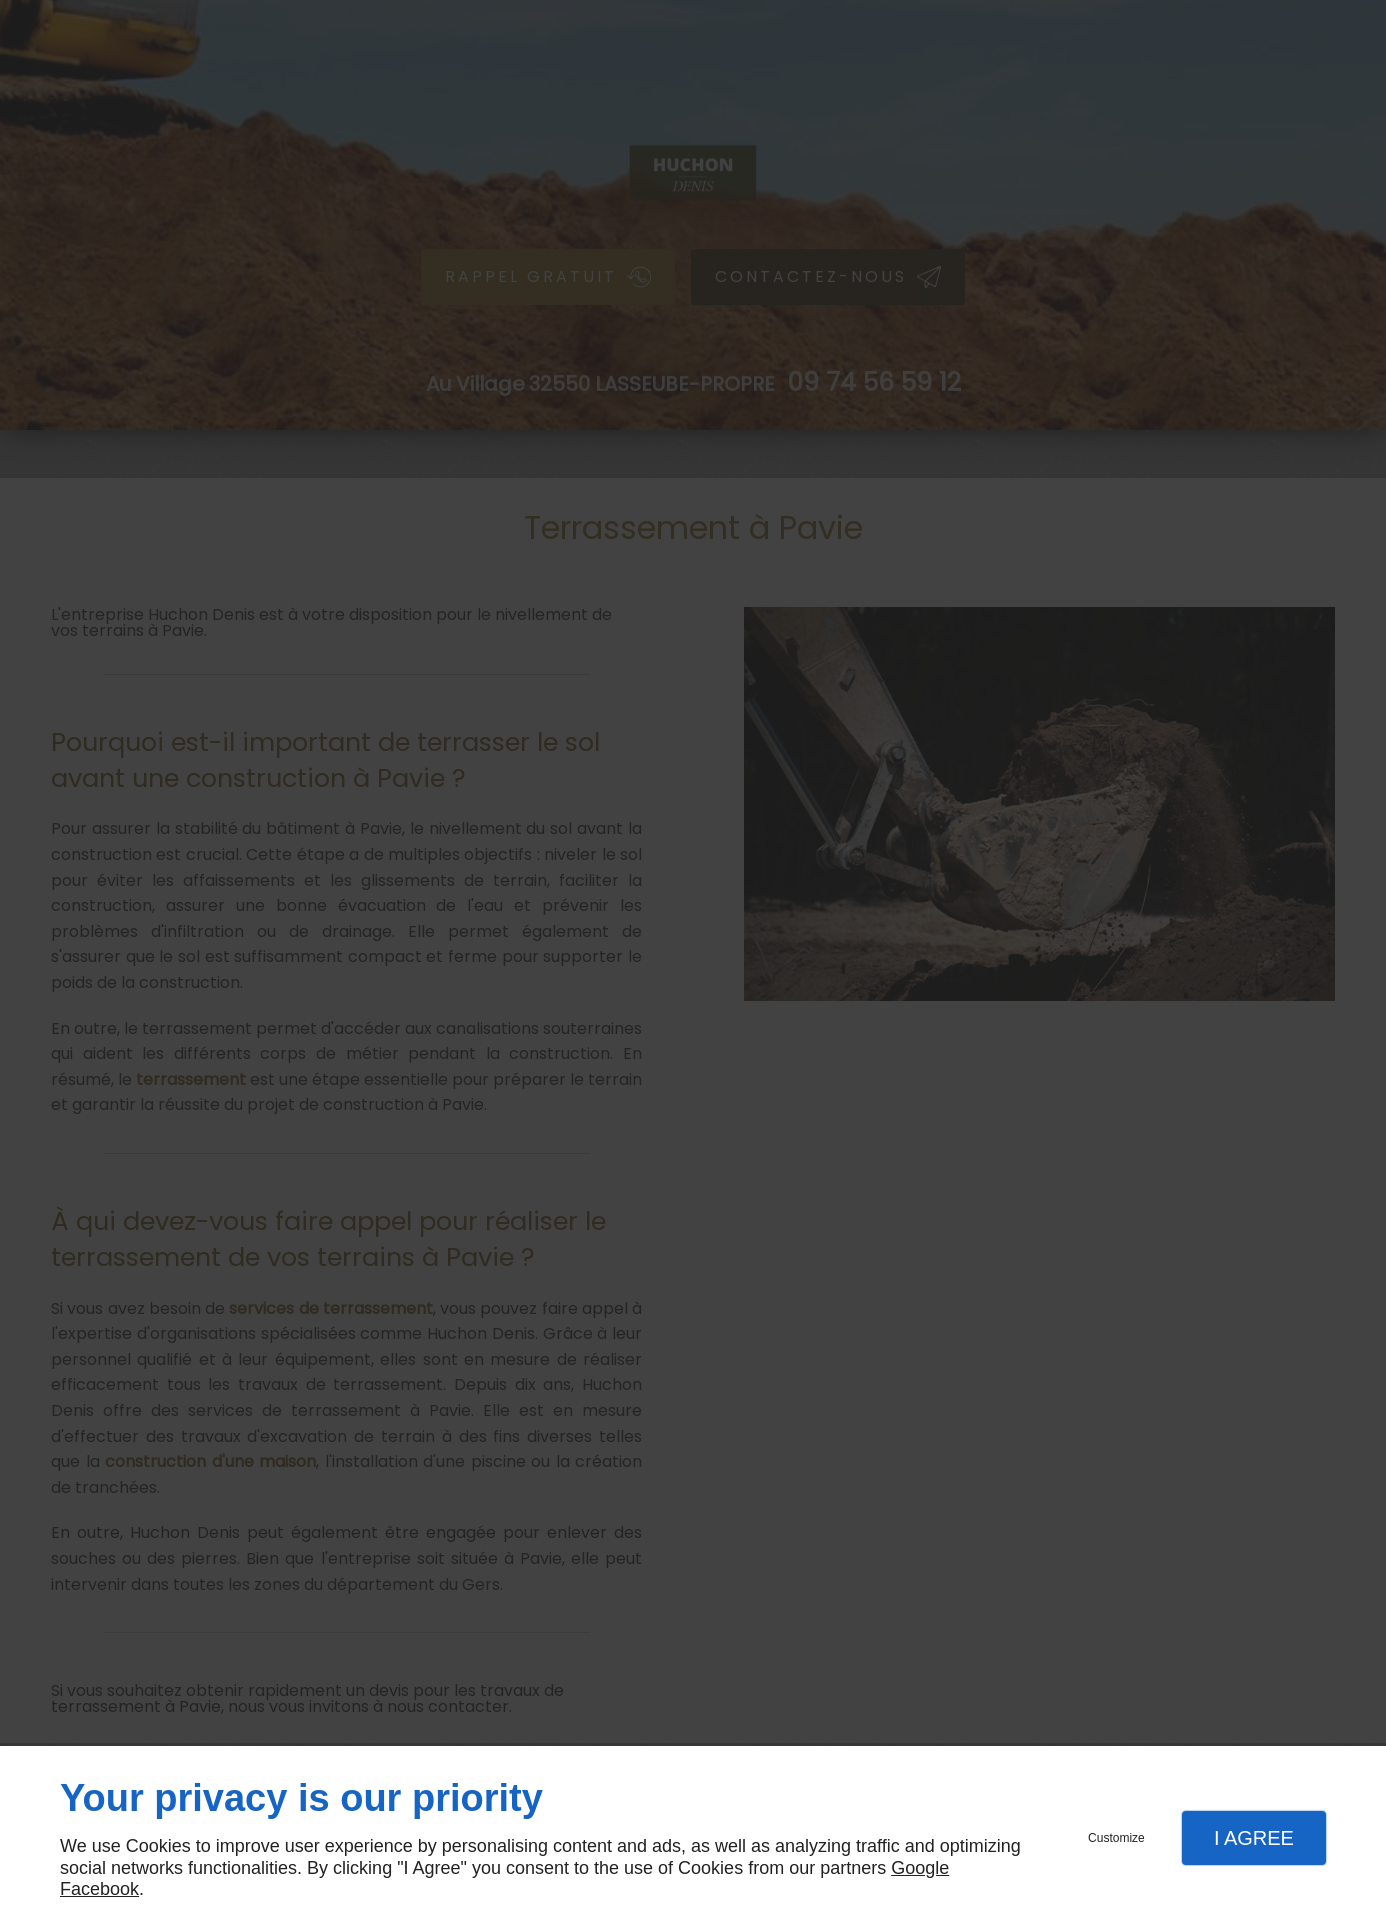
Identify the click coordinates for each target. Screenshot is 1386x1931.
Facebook (99, 1889)
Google (920, 1868)
